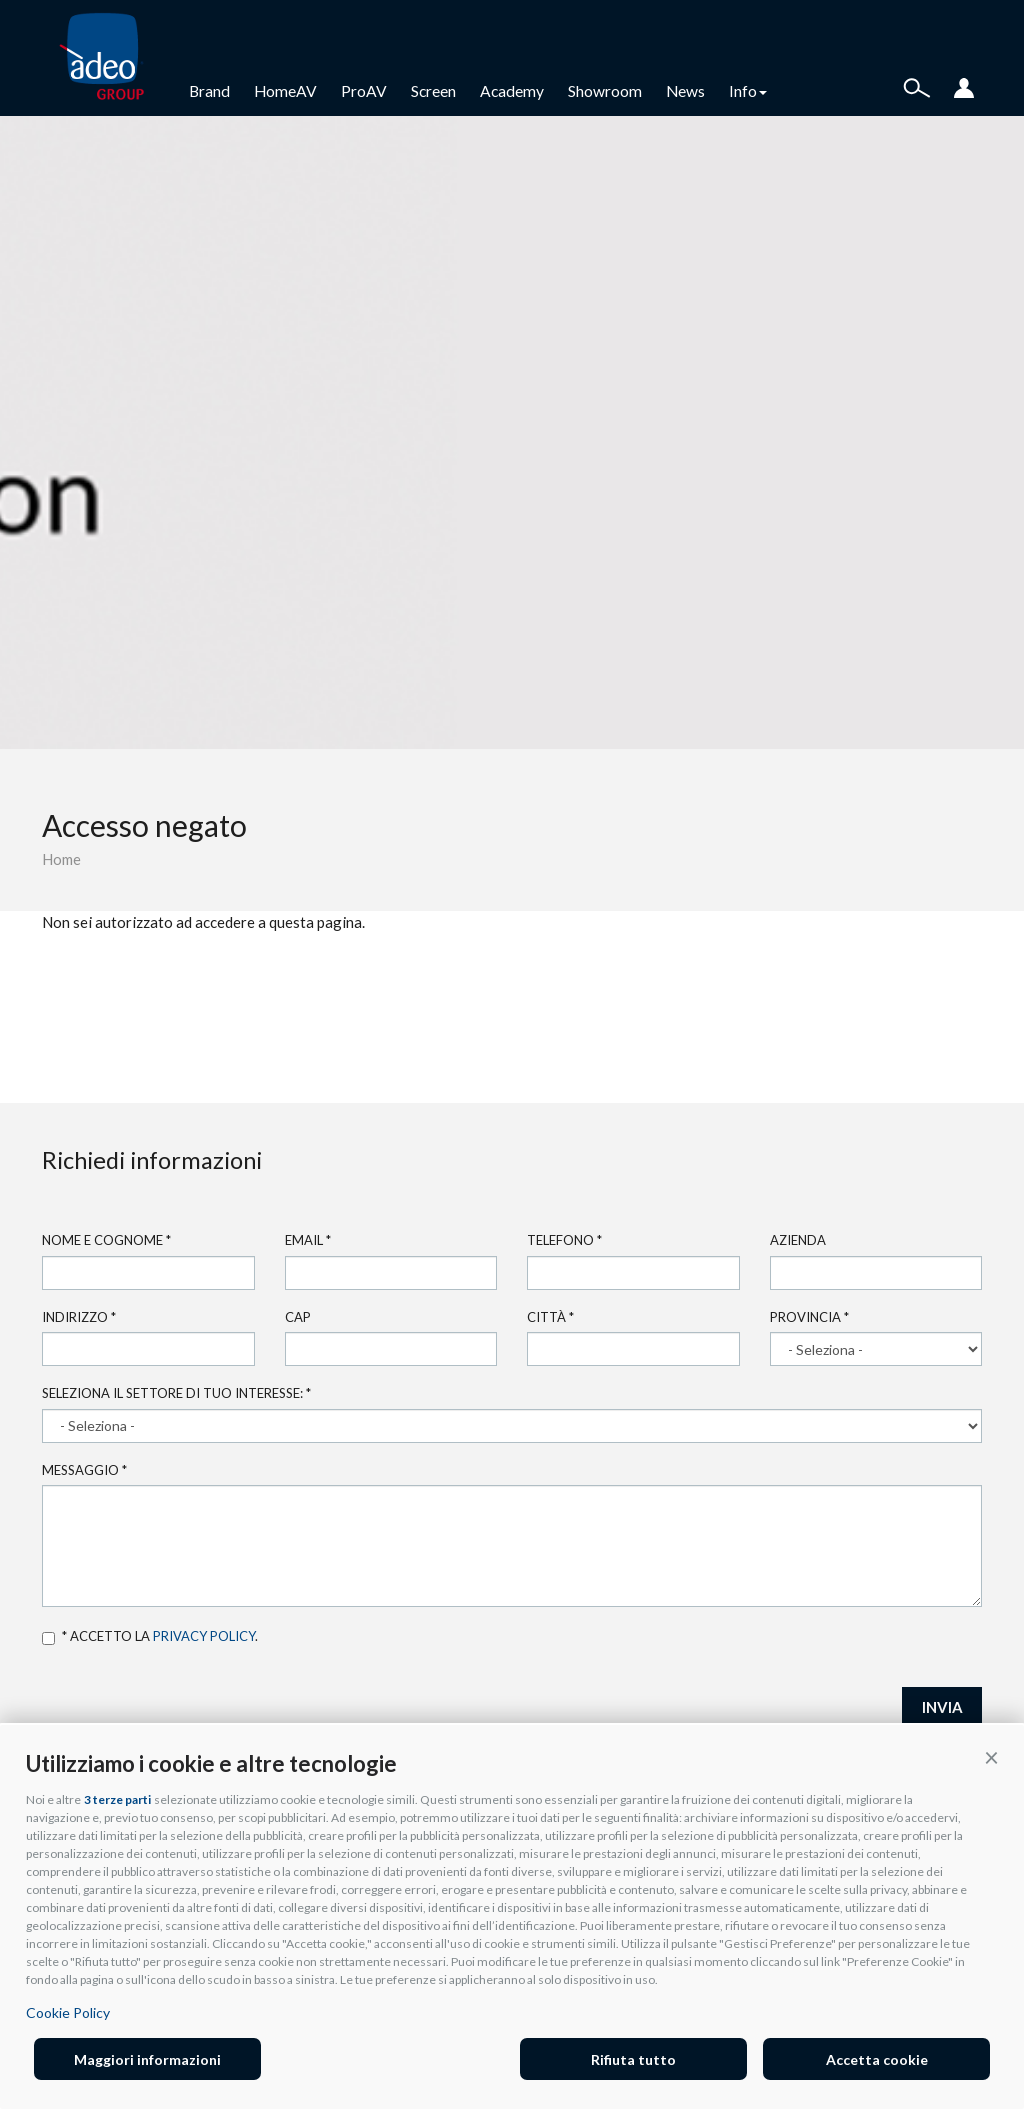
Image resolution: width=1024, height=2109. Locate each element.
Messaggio (84, 1470)
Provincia (809, 1317)
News (685, 91)
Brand (209, 91)
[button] (991, 1757)
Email (308, 1240)
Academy (512, 91)
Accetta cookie (877, 2059)
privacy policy (204, 1636)
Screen (433, 91)
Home (61, 859)
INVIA (942, 1707)
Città (550, 1317)
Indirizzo (79, 1317)
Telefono (564, 1240)
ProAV (364, 91)
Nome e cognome (106, 1240)
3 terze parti (117, 1799)
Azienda (798, 1240)
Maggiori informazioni (147, 2059)
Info (748, 91)
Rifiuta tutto (633, 2059)
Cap (298, 1317)
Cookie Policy (68, 2012)
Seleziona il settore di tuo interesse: (176, 1393)
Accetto (48, 1638)
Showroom (605, 91)
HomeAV (285, 91)
